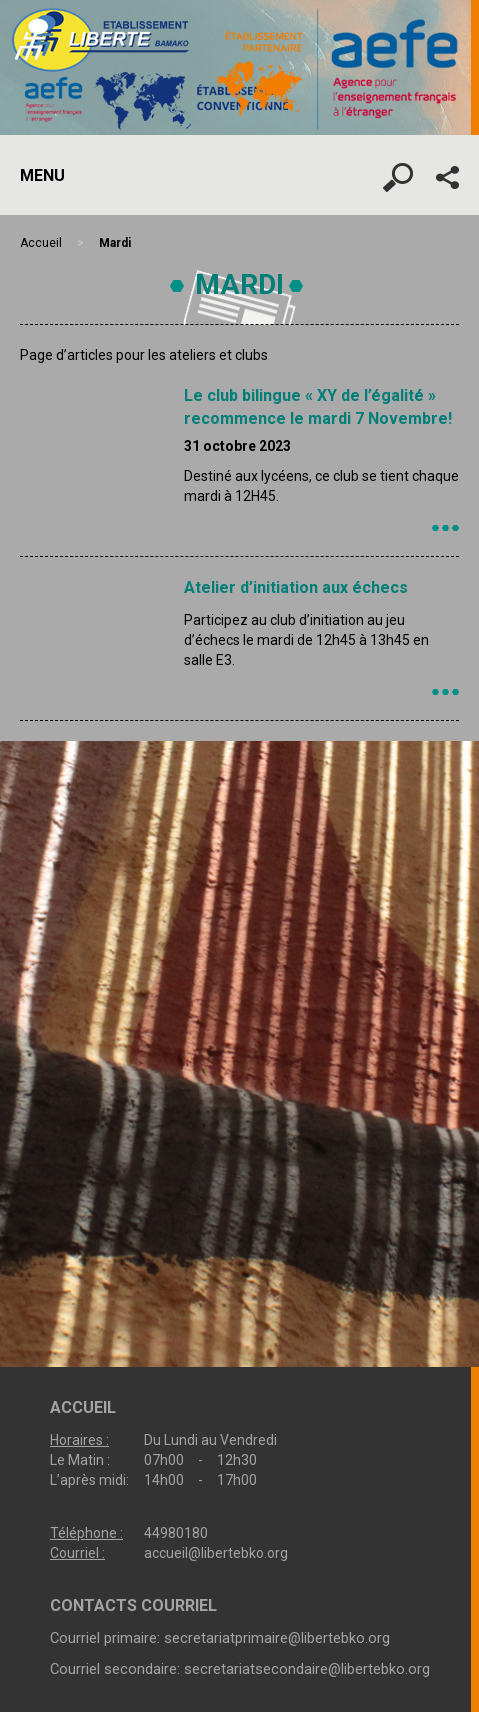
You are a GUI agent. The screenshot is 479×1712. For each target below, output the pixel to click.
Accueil (41, 243)
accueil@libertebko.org (216, 1553)
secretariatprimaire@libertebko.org (277, 1638)
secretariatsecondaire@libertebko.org (307, 1669)
